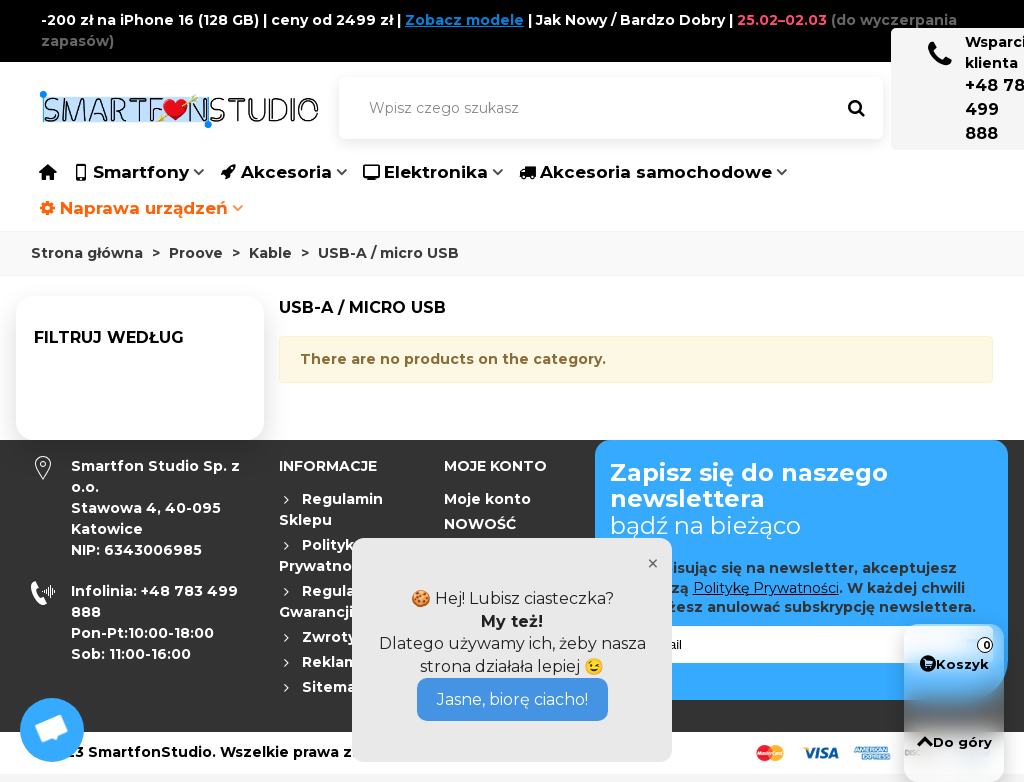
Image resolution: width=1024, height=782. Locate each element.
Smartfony (130, 172)
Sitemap (322, 687)
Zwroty (317, 637)
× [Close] (653, 563)
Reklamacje (334, 662)
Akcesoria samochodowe (645, 172)
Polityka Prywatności (325, 555)
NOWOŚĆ (480, 524)
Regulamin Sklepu (331, 509)
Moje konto (487, 499)
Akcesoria (276, 172)
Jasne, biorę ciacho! (512, 699)
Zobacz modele (464, 20)
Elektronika (425, 172)
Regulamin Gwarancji (331, 601)
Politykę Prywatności (766, 588)
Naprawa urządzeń (133, 208)
